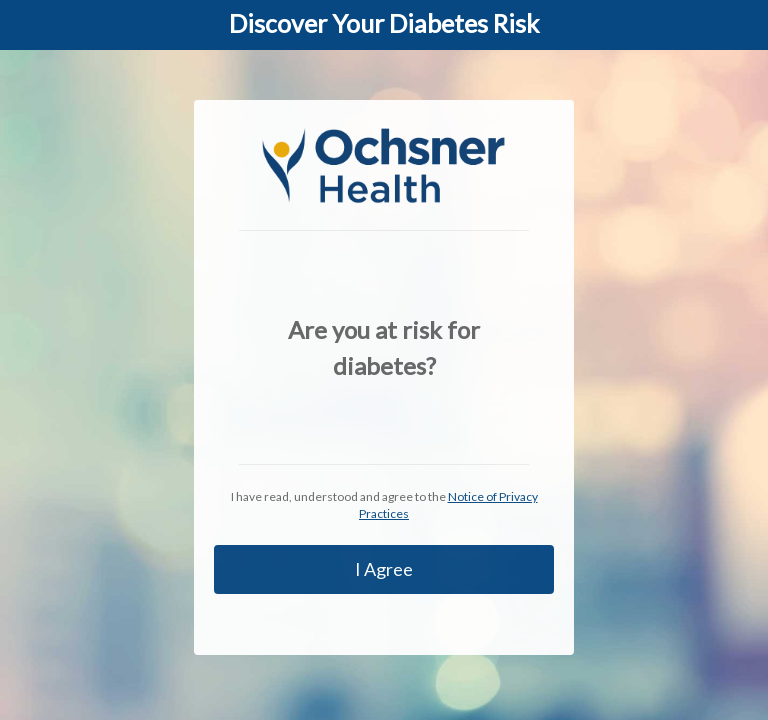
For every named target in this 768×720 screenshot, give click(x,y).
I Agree (384, 569)
